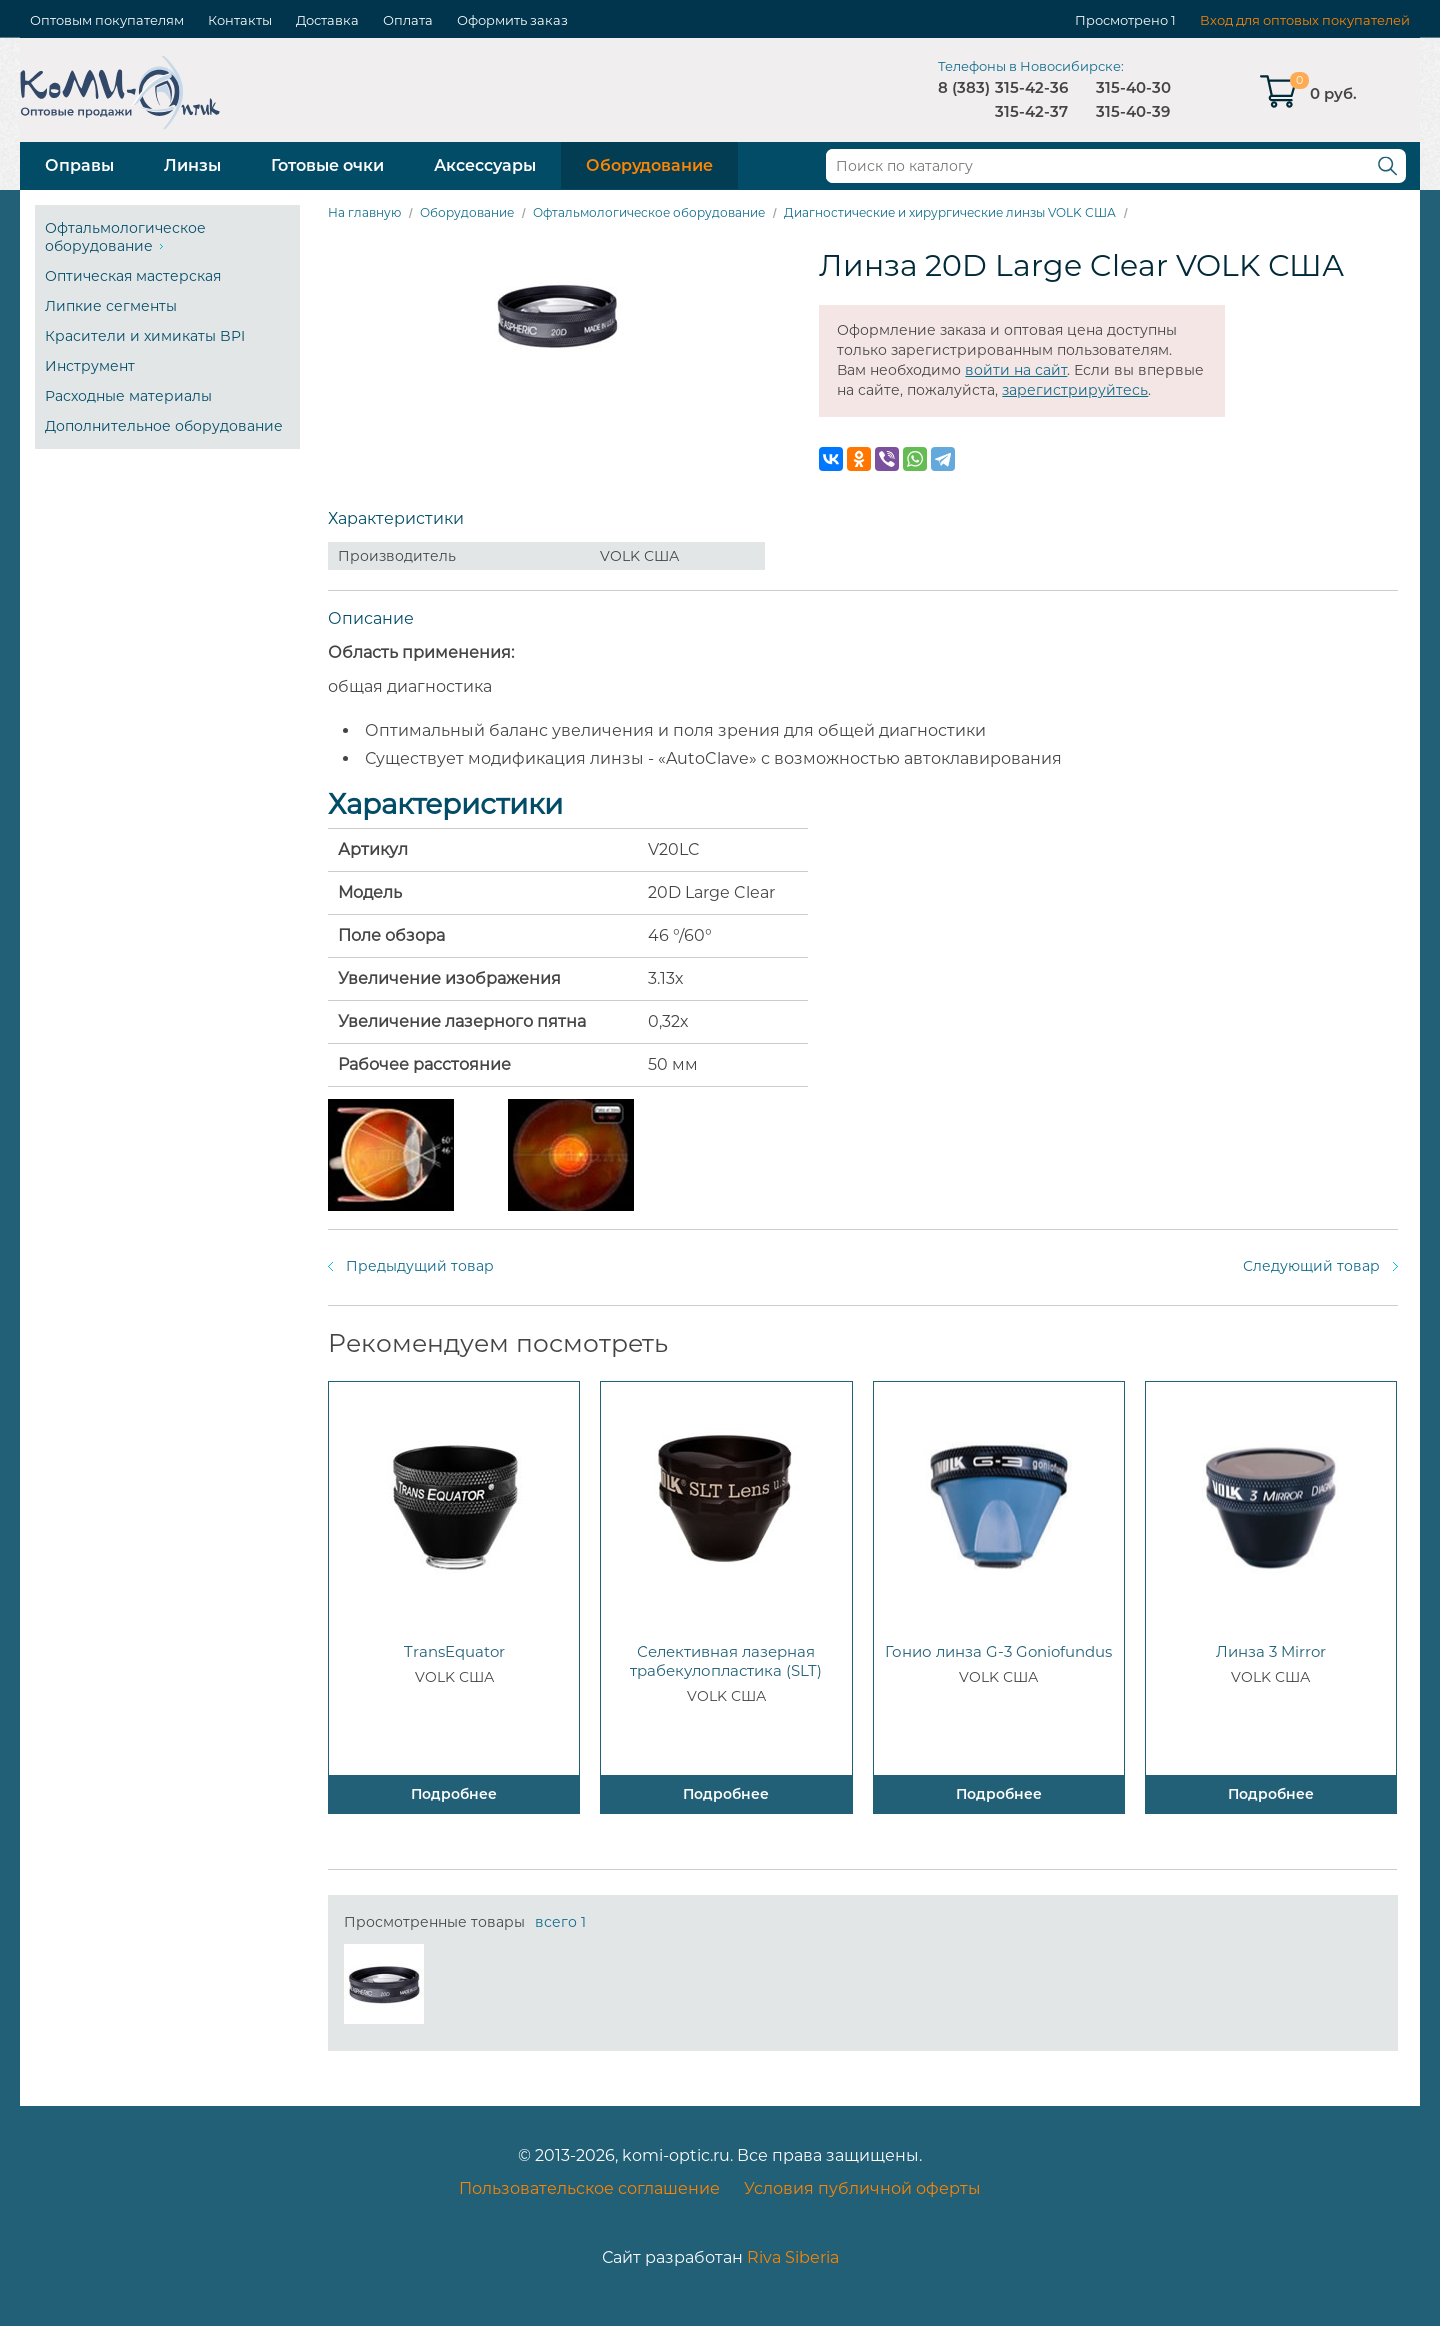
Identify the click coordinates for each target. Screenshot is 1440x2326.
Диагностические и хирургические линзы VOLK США (950, 212)
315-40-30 (1133, 87)
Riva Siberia (793, 2257)
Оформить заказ (512, 20)
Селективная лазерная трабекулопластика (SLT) (726, 1661)
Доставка (327, 20)
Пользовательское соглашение (589, 2188)
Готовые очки (327, 165)
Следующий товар (1311, 1266)
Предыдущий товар (420, 1266)
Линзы (192, 165)
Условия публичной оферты (862, 2188)
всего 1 (560, 1922)
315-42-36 (1031, 87)
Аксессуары (485, 165)
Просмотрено (1121, 20)
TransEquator (454, 1651)
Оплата (408, 20)
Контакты (240, 20)
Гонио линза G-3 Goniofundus (998, 1651)
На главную (364, 212)
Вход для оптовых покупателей (1305, 20)
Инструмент (90, 366)
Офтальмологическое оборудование (125, 237)
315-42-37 (1031, 111)
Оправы (79, 165)
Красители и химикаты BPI (145, 336)
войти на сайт (1016, 370)
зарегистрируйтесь (1075, 390)
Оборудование (649, 165)
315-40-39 (1133, 111)
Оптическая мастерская (133, 276)
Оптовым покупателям (107, 20)
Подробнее (454, 1794)
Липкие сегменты (111, 306)
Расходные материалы (128, 396)
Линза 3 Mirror (1271, 1651)
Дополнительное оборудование (164, 426)
